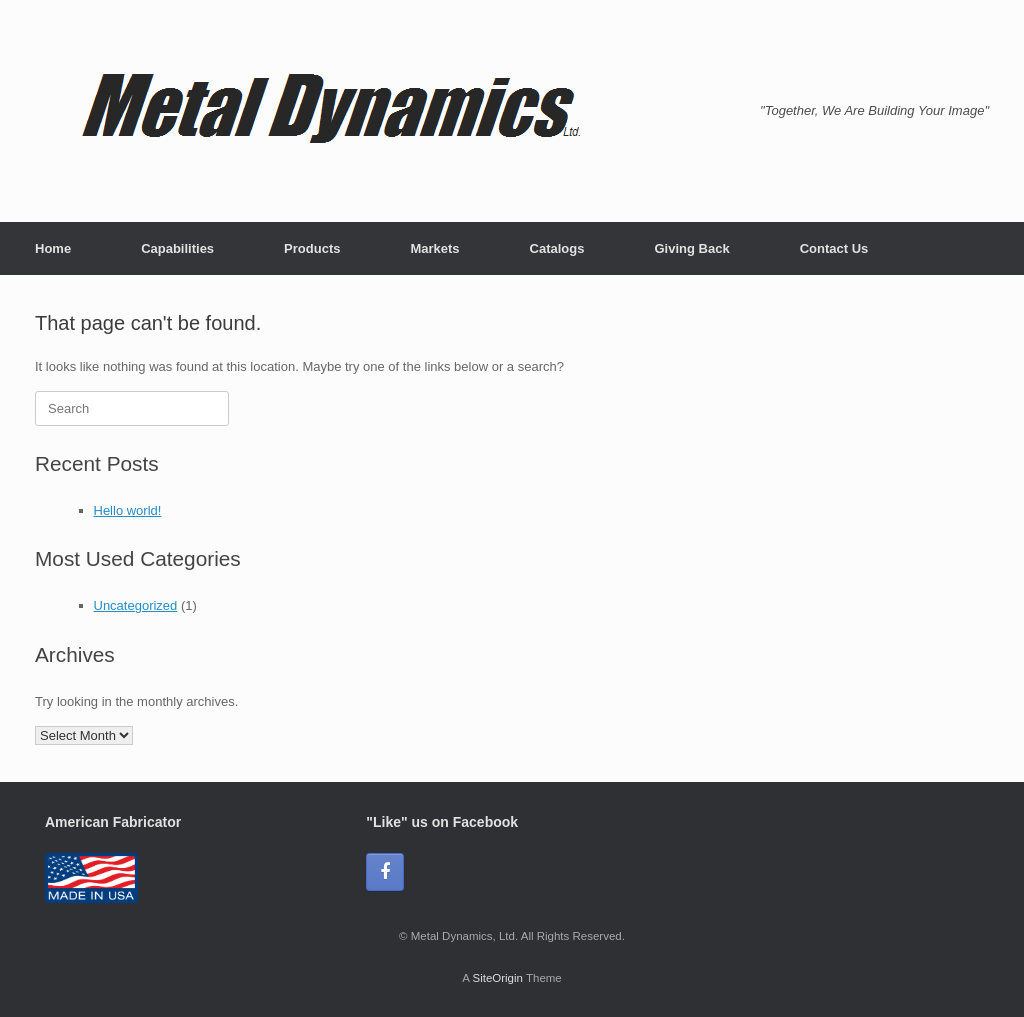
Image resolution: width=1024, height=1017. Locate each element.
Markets (434, 248)
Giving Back (691, 248)
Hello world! (128, 510)
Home (53, 248)
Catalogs (557, 248)
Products (312, 248)
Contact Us (834, 248)
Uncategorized (136, 605)
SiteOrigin (497, 978)
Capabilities (177, 248)
